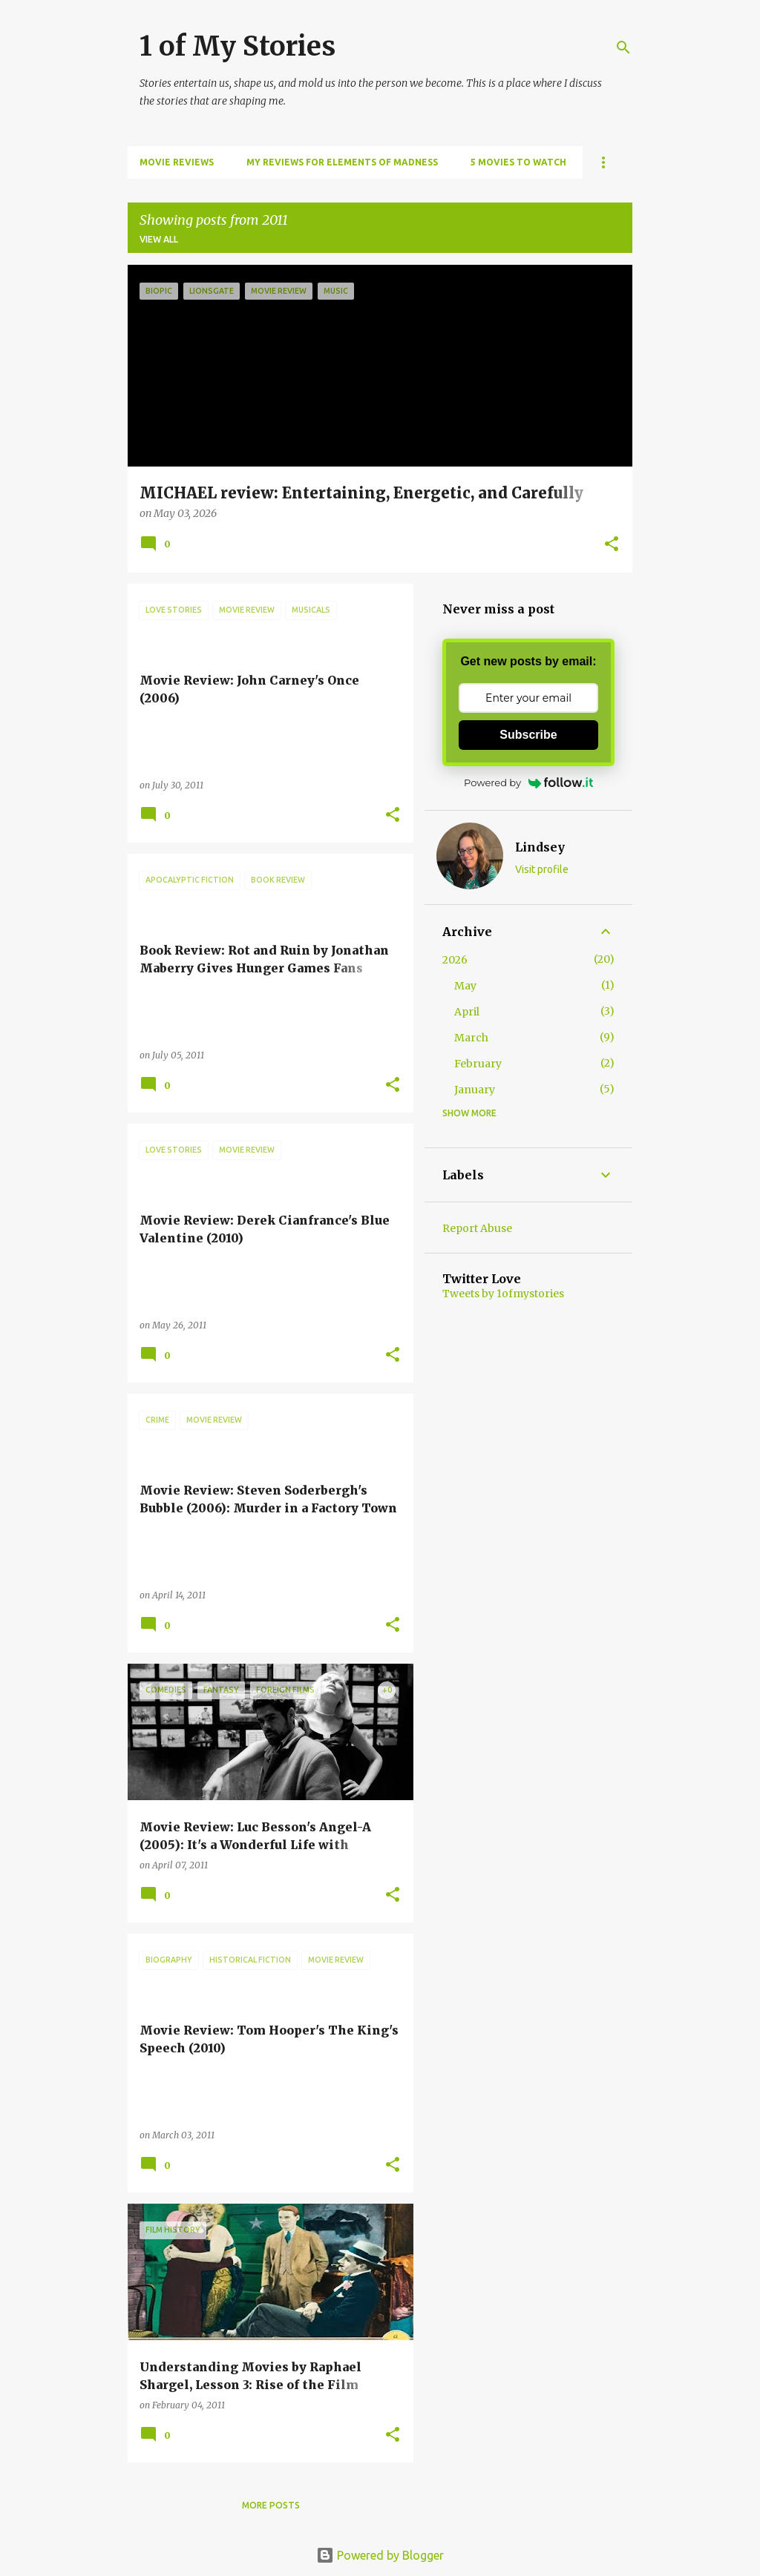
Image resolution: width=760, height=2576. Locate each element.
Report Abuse (477, 1228)
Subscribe (528, 734)
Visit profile (542, 869)
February (478, 1063)
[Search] (623, 47)
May (465, 985)
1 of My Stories (237, 46)
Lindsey (540, 847)
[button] (611, 545)
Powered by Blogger (380, 2555)
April (466, 1011)
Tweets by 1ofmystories (503, 1293)
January (474, 1089)
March (471, 1037)
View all (159, 239)
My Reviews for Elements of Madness (342, 162)
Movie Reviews (177, 162)
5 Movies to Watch (518, 162)
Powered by (528, 782)
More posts (271, 2505)
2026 (455, 959)
